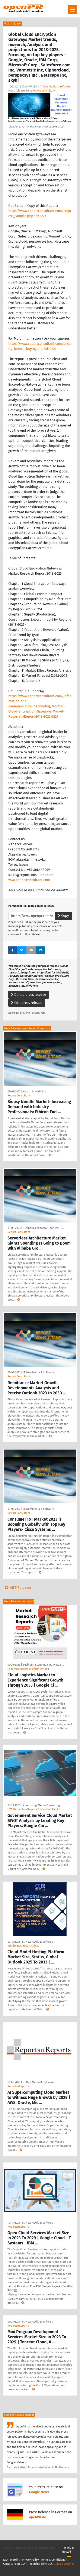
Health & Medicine (34, 1091)
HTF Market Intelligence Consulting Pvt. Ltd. (34, 1809)
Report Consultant (43, 90)
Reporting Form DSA (40, 2563)
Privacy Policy (30, 2559)
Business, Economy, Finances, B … (43, 1227)
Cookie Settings (64, 2563)
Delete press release (28, 995)
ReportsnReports (18, 2086)
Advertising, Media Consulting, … (42, 1805)
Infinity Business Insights (23, 1945)
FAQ (5, 2559)
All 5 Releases (17, 1588)
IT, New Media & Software (55, 86)
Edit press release (26, 1003)
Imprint (15, 2559)
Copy (63, 916)
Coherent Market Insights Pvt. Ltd (28, 1668)
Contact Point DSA (14, 2563)
